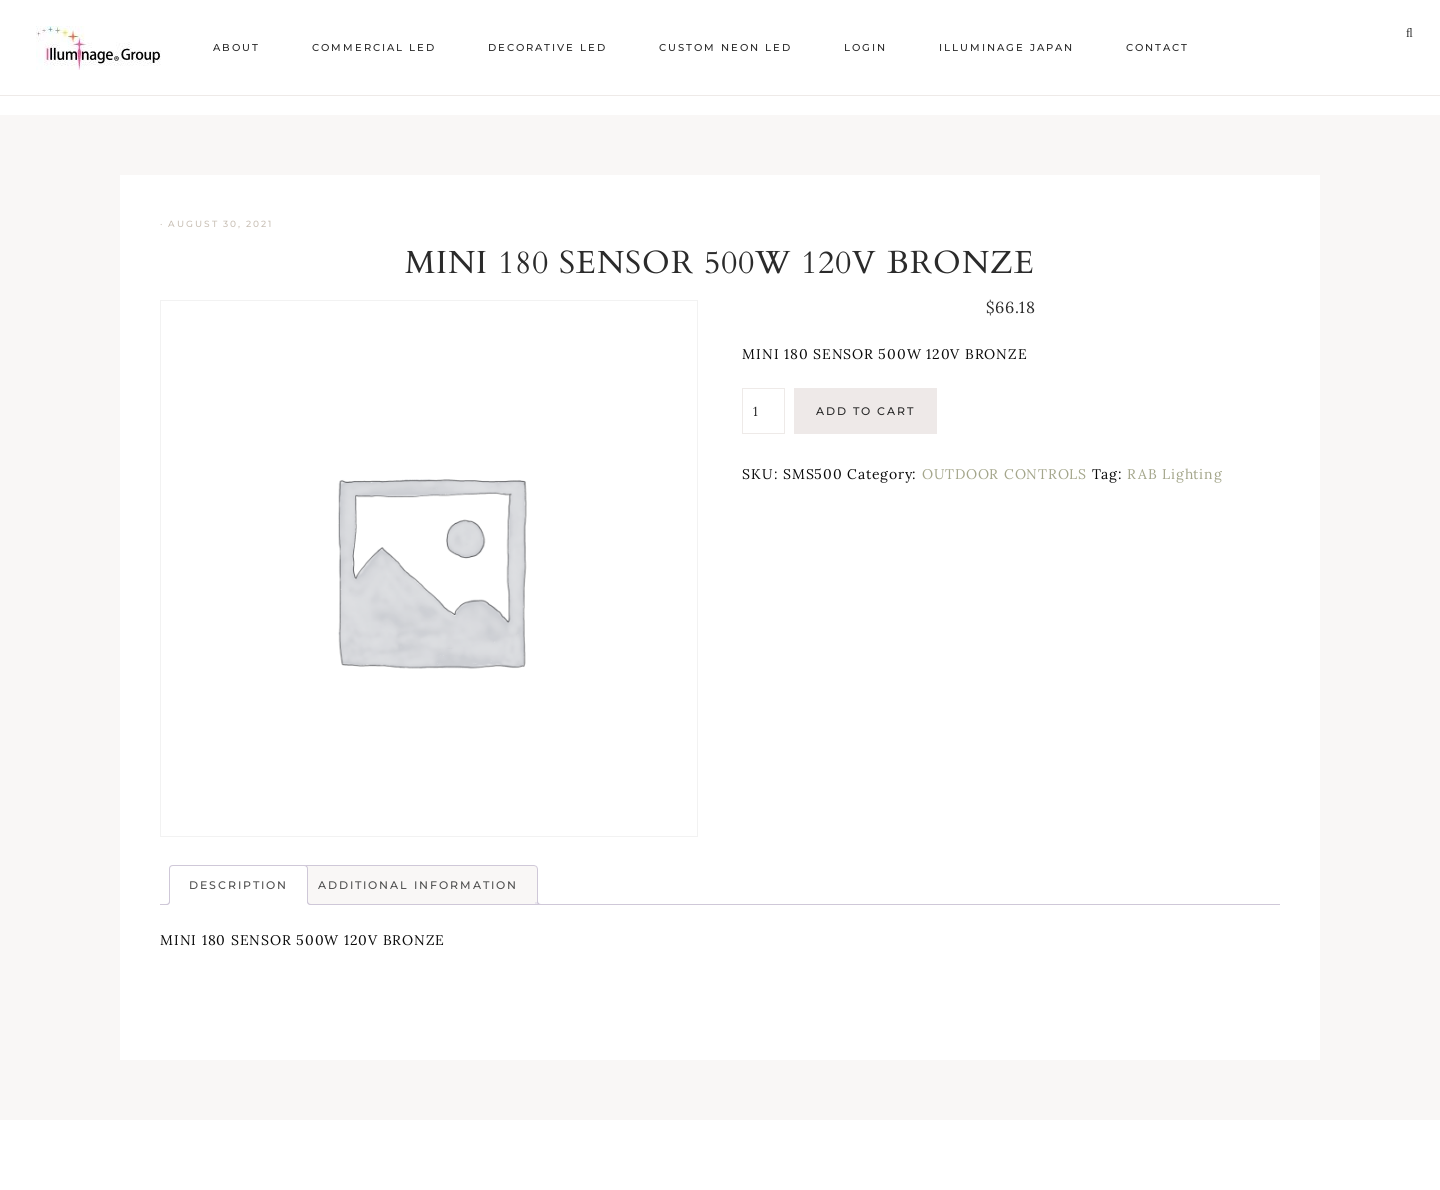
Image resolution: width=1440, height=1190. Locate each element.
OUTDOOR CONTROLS (1004, 474)
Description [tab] (238, 885)
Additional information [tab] (418, 885)
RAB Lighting (1174, 474)
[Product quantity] (763, 411)
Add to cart (865, 411)
